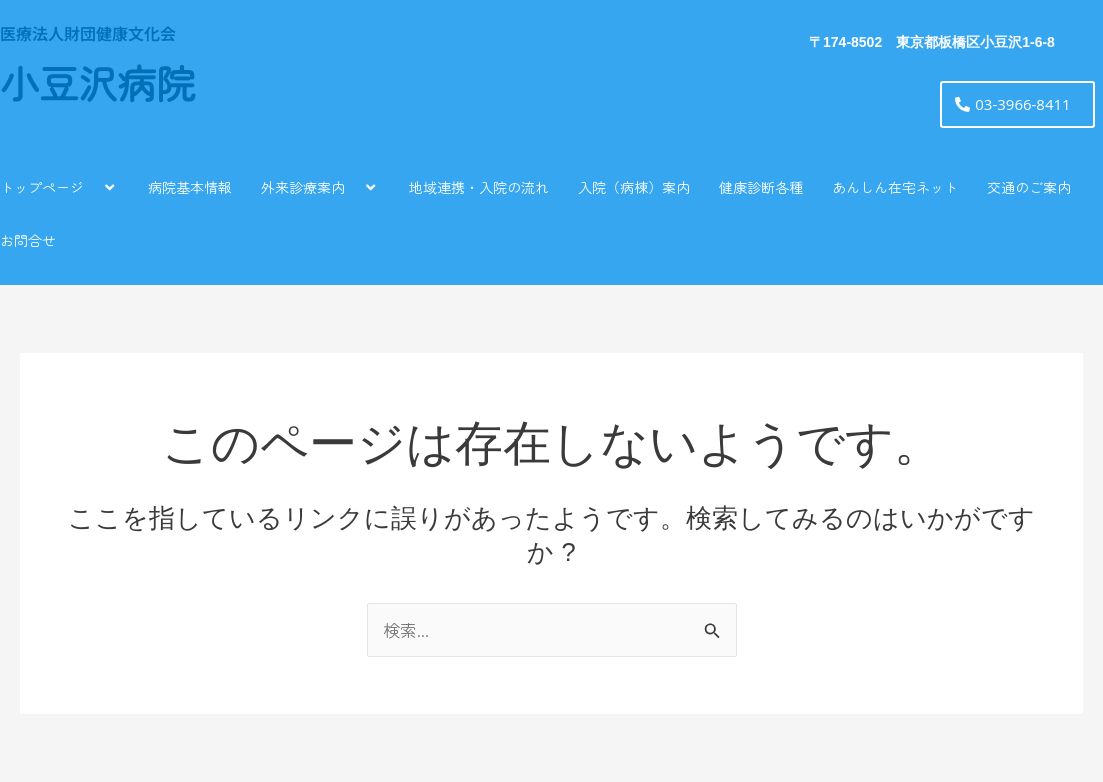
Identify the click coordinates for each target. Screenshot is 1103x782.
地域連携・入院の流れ (479, 187)
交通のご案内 (1029, 187)
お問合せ (28, 240)
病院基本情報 (190, 187)
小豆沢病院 (97, 85)
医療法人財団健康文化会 (88, 33)
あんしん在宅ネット (895, 187)
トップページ (59, 186)
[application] (92, 186)
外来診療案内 (320, 186)
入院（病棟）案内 (634, 187)
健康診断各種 (761, 187)
